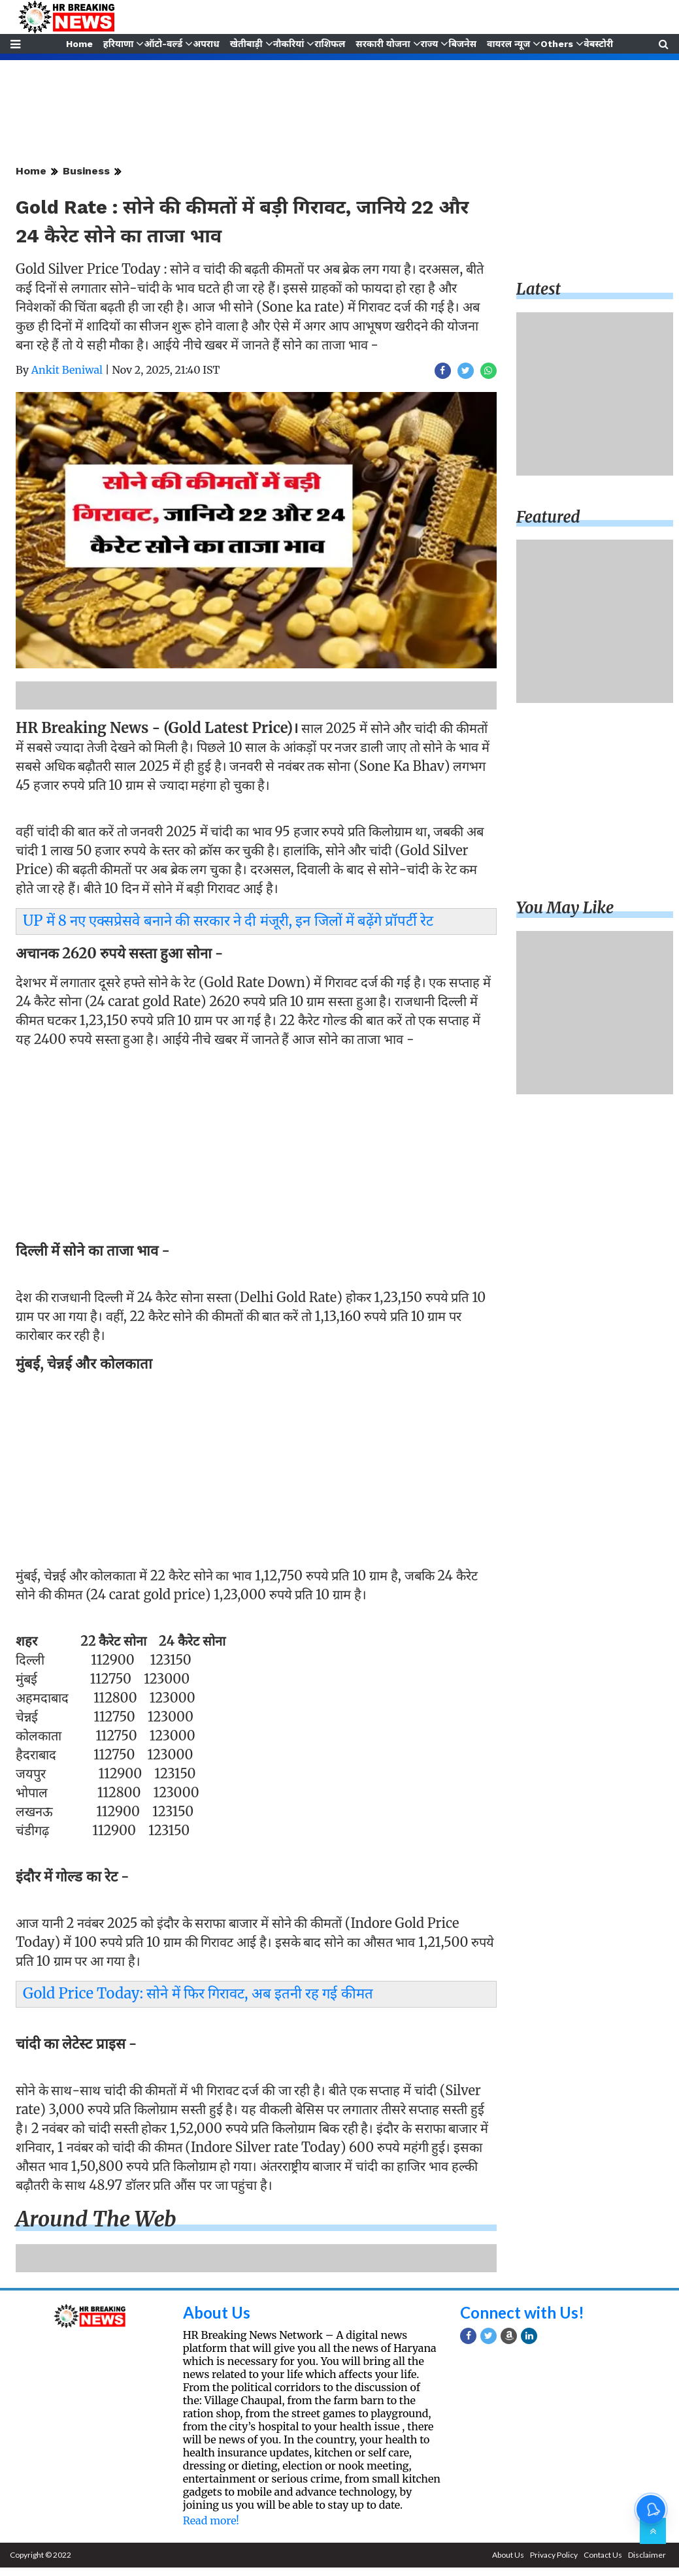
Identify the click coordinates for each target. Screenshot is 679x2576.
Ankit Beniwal (67, 369)
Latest (538, 289)
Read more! (211, 2520)
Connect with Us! (522, 2312)
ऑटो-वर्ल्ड (162, 44)
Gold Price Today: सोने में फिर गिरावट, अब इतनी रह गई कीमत (198, 1993)
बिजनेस (464, 44)
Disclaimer (647, 2555)
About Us (216, 2312)
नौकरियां (288, 44)
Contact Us (603, 2555)
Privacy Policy (554, 2555)
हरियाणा (117, 44)
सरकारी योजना (383, 44)
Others (558, 44)
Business (86, 171)
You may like (565, 908)
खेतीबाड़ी (245, 44)
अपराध (205, 44)
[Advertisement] (252, 1148)
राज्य (430, 44)
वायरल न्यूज (509, 44)
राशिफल (329, 44)
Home (78, 44)
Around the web (96, 2219)
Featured (548, 517)
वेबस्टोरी (599, 44)
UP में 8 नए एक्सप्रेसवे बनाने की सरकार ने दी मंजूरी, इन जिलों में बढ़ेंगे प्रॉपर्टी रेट (228, 920)
